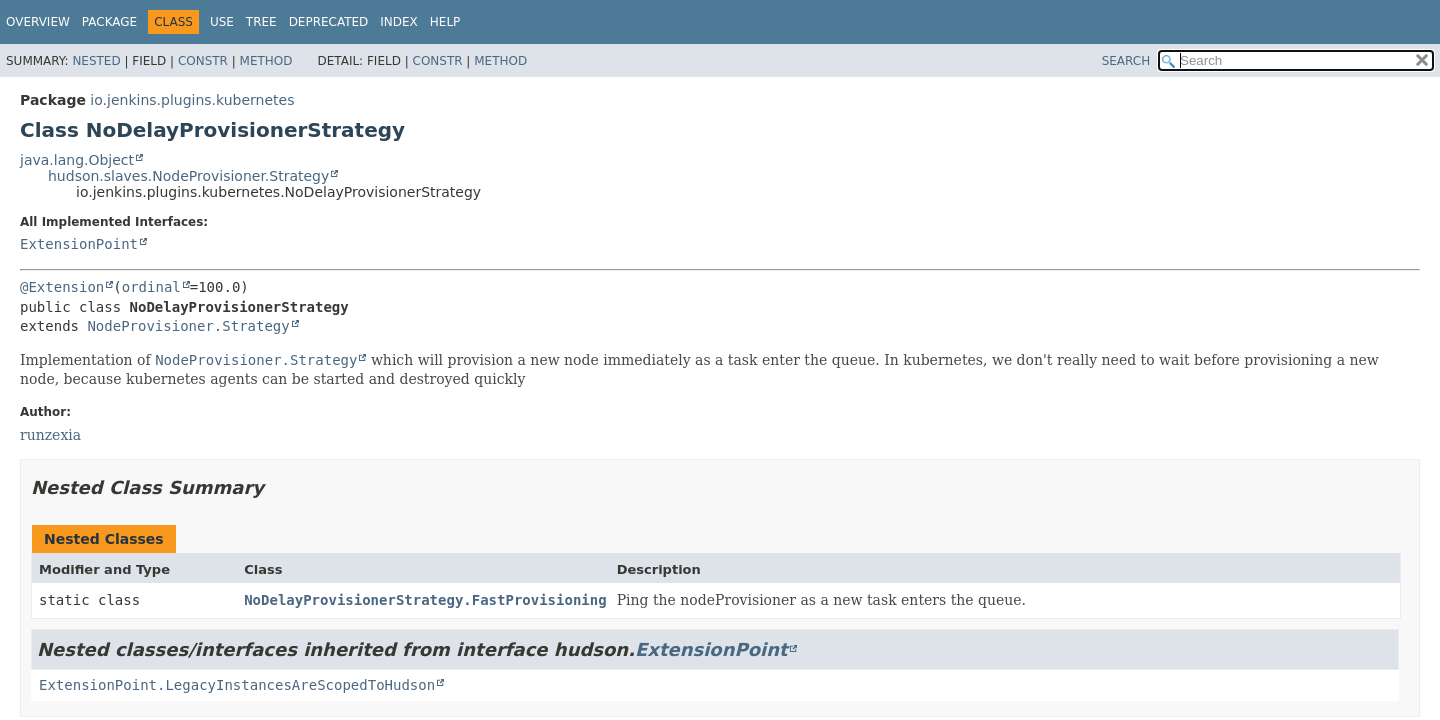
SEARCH (1126, 61)
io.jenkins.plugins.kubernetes (192, 100)
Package (109, 22)
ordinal (151, 287)
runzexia (50, 435)
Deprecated (329, 22)
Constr (203, 61)
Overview (38, 22)
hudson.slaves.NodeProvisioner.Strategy (188, 176)
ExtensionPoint (79, 244)
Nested (96, 61)
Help (445, 22)
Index (399, 22)
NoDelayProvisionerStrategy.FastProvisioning (425, 600)
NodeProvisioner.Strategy (188, 326)
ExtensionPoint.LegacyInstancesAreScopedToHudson (237, 685)
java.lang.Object (77, 160)
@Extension (62, 287)
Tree (261, 22)
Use (222, 22)
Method (266, 61)
